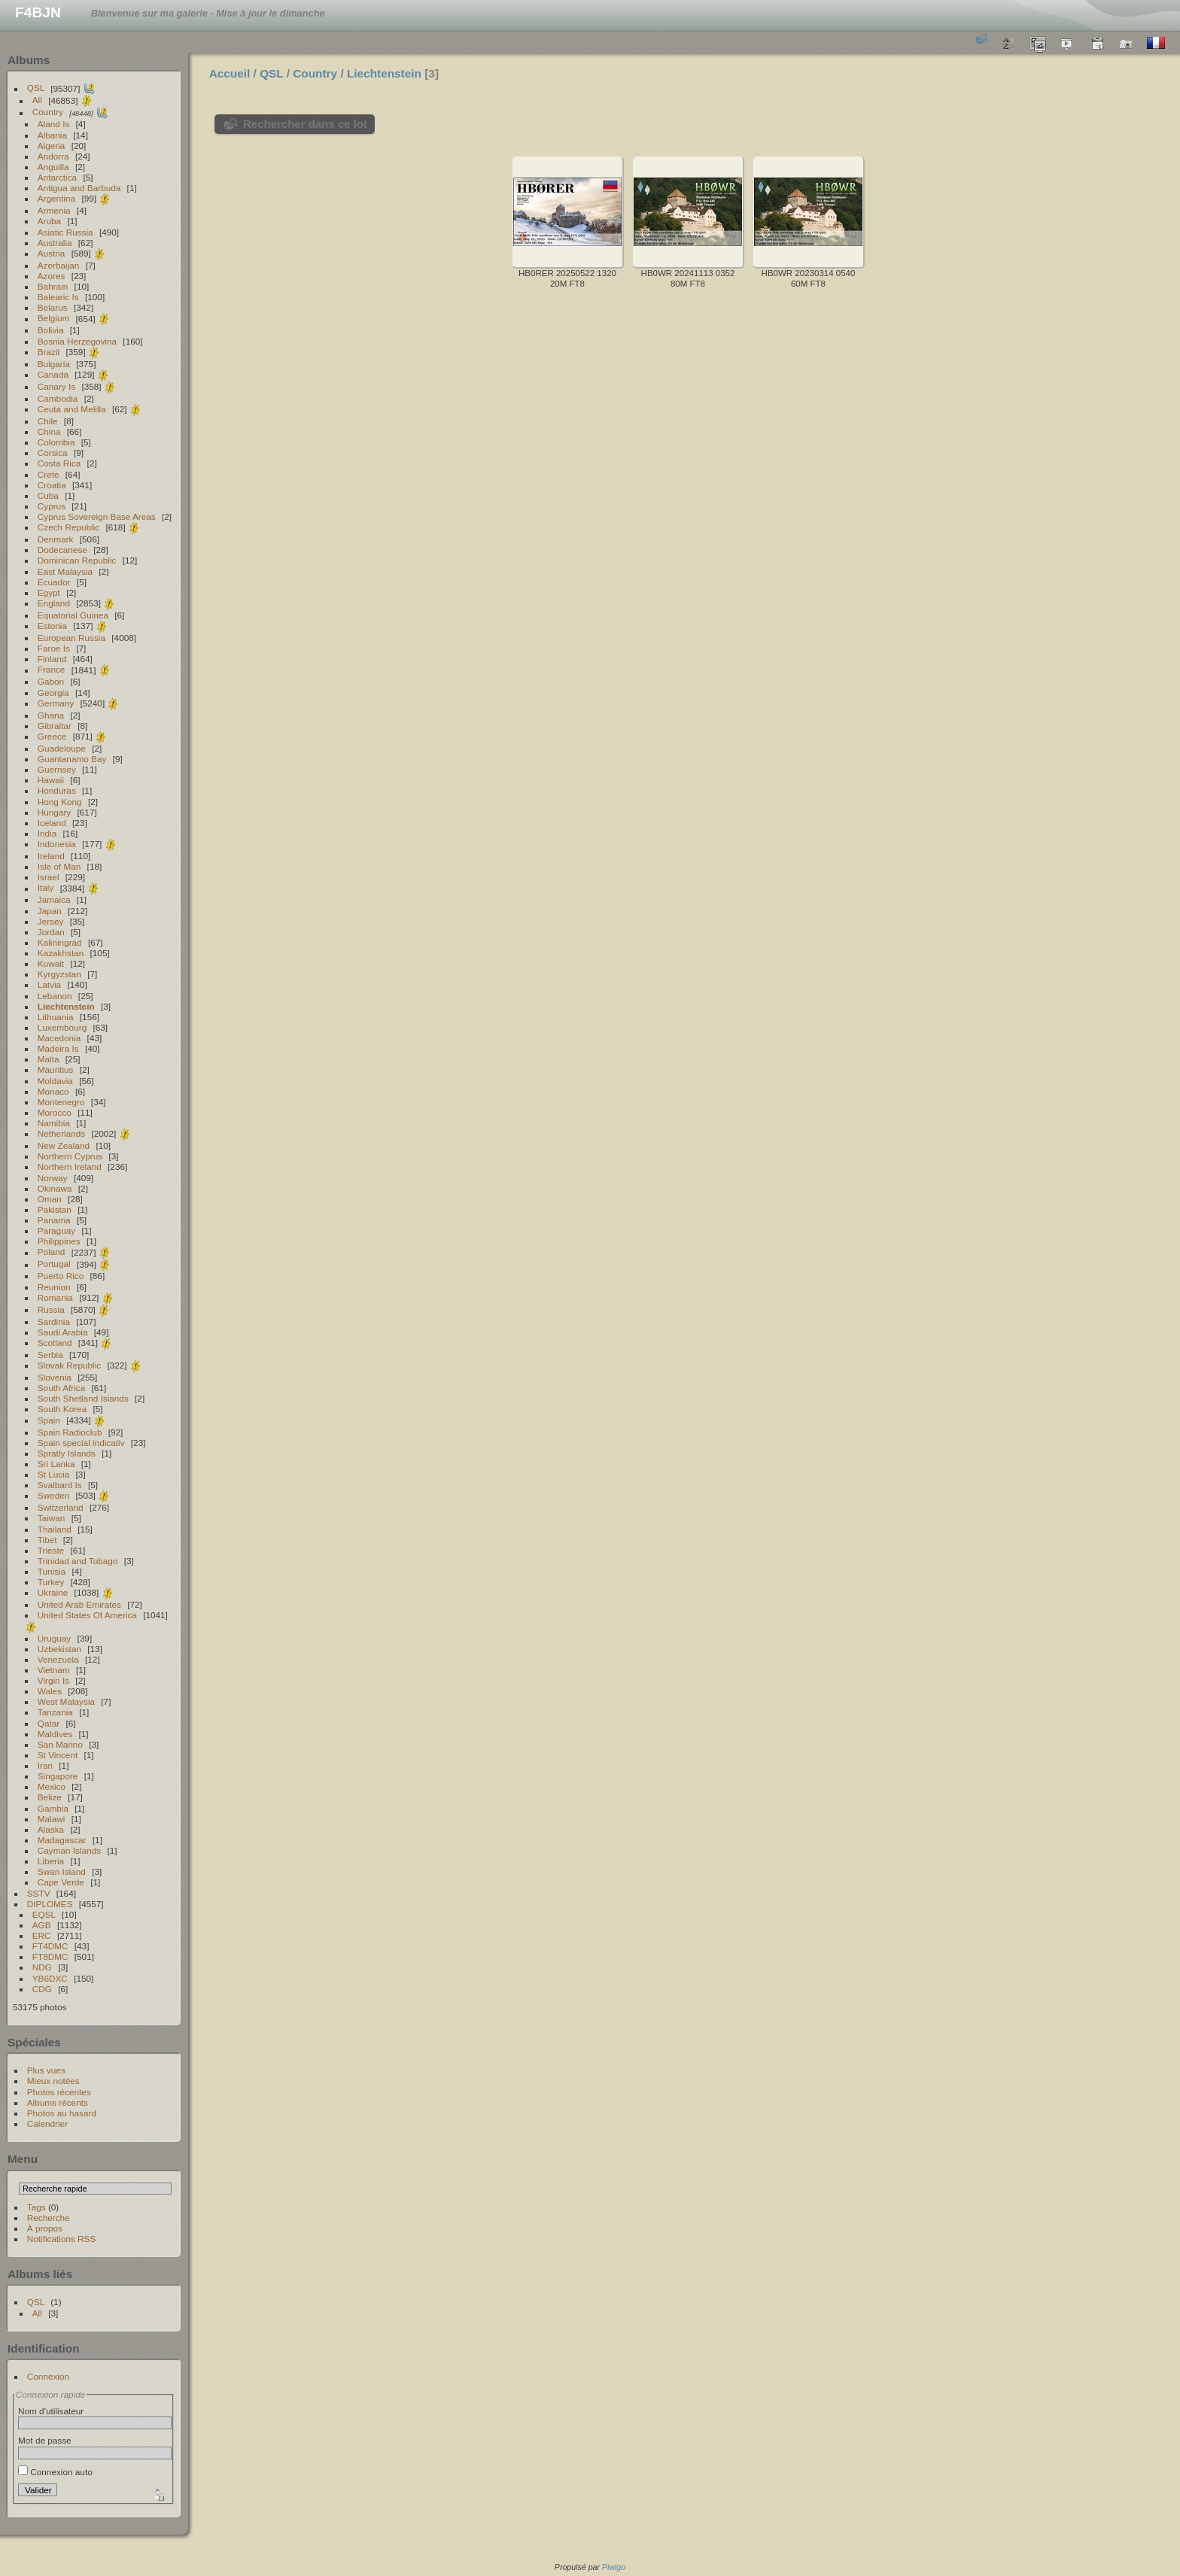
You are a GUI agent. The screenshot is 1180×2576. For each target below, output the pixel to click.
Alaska (51, 1829)
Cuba (48, 495)
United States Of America (87, 1615)
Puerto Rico (61, 1275)
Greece (52, 736)
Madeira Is (58, 1048)
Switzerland (61, 1507)
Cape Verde (61, 1882)
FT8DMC (50, 1956)
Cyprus (51, 506)
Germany (56, 703)
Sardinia (54, 1321)
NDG (42, 1967)
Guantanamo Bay (72, 759)
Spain (49, 1420)
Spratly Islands (67, 1453)
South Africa (61, 1388)
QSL (35, 88)
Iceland (52, 823)
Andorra (53, 156)
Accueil (230, 73)
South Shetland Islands (83, 1398)
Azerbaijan (59, 265)
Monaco (53, 1091)
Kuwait (51, 963)
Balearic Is (58, 297)
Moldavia (55, 1081)
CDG (42, 1989)
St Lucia (54, 1474)
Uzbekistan (59, 1649)
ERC (41, 1935)
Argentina (56, 198)
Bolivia (51, 330)
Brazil (48, 352)
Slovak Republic (69, 1365)
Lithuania (56, 1017)
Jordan (51, 932)
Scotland (55, 1342)
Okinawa (55, 1188)
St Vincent (58, 1755)
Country (47, 112)
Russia (51, 1309)
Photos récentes (59, 2092)
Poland (51, 1252)
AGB (41, 1925)
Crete (48, 474)
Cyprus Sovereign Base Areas (97, 516)
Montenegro (61, 1102)
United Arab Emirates (79, 1604)
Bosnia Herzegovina (77, 341)
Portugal (54, 1264)
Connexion (48, 2376)
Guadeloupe (62, 748)
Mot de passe (44, 2440)
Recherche (48, 2217)
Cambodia (58, 398)
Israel (48, 877)
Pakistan (54, 1209)
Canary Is (56, 386)
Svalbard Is (60, 1485)
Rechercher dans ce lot (305, 123)
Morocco (54, 1112)
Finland (52, 659)
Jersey (51, 921)
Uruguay (54, 1638)
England (54, 603)
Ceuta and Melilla (72, 409)
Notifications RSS (61, 2238)
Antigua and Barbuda (79, 188)
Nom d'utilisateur (51, 2411)
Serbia (50, 1354)
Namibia (54, 1123)
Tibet (47, 1540)
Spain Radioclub (70, 1432)
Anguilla (53, 167)
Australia (55, 243)
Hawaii (51, 780)
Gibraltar (54, 726)
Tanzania (55, 1712)
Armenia (54, 210)
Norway (53, 1178)
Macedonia (59, 1038)
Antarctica (57, 177)
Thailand (54, 1529)
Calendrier (47, 2123)
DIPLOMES (50, 1904)
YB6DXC (50, 1978)
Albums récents (57, 2102)
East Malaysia (65, 571)
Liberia (51, 1861)
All (37, 100)
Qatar (48, 1723)
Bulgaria (54, 364)
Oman (50, 1199)
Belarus (53, 307)
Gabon (51, 681)
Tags (36, 2207)
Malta (48, 1059)
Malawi (51, 1819)
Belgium (54, 319)
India (47, 833)
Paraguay (56, 1230)
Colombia (56, 442)
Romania (55, 1297)
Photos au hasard (61, 2113)
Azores (51, 276)
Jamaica (54, 899)
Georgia (53, 692)
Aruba (49, 221)
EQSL (44, 1914)
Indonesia (57, 844)
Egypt (49, 592)
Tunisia (52, 1571)
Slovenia (54, 1377)
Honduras (57, 790)
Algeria (51, 145)
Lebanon (55, 996)
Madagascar (62, 1840)
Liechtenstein (66, 1006)
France (51, 670)
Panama (54, 1220)
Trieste (51, 1550)
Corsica (53, 452)
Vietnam (54, 1670)
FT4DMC (50, 1946)
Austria (51, 253)
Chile (48, 421)
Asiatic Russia (65, 232)
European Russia (71, 637)
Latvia (49, 984)
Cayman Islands (69, 1850)
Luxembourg (62, 1027)
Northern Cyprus (70, 1156)
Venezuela (58, 1659)
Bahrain (53, 286)
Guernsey (57, 769)
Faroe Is (54, 648)
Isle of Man (59, 866)
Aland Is (54, 124)
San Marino (60, 1744)
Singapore (58, 1776)
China (49, 431)
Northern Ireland (70, 1166)
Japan (50, 911)
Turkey (51, 1582)
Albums (29, 59)
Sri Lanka (56, 1464)
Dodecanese (62, 549)
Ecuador (54, 582)
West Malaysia (66, 1701)
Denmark (56, 539)
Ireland (51, 856)
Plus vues (46, 2070)
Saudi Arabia (63, 1332)
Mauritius (56, 1069)
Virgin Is (53, 1680)
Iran (45, 1765)
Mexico (51, 1786)
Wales (50, 1691)
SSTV (38, 1893)
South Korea (62, 1409)
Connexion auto (55, 2472)
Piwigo (613, 2566)
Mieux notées (53, 2080)
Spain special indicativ (81, 1442)
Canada (53, 374)
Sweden (54, 1495)
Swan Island (62, 1871)
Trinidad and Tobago (78, 1561)
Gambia (53, 1808)
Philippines (59, 1241)
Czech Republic (68, 527)
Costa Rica (59, 463)
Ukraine (53, 1592)
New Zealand (64, 1145)
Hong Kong (60, 802)
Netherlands (61, 1133)
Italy (46, 888)
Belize (50, 1797)
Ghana (51, 715)
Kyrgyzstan (59, 974)
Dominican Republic (77, 560)
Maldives (55, 1734)
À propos (44, 2228)
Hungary (54, 812)
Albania (52, 135)
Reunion (54, 1287)
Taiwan (51, 1518)
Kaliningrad (60, 942)
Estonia (52, 625)
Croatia (52, 485)
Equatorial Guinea (73, 615)
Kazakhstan (61, 953)
